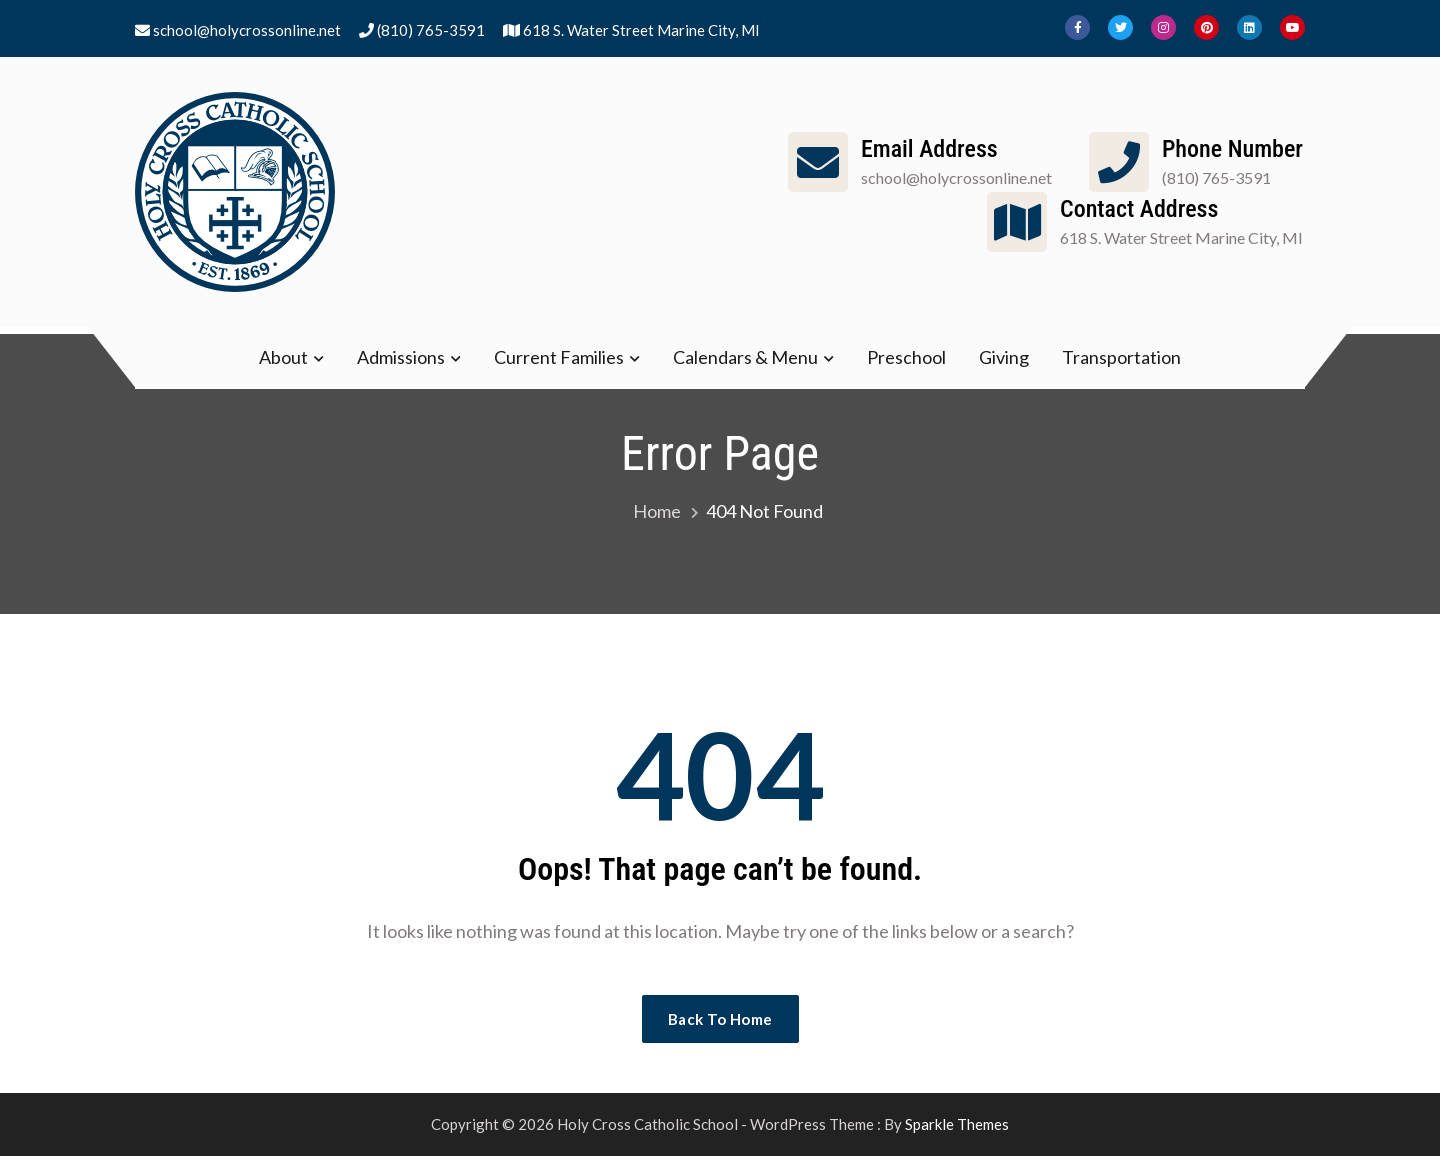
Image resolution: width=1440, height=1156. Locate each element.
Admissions (401, 357)
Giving (1004, 357)
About (283, 357)
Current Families (559, 357)
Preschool (906, 357)
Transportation (1121, 357)
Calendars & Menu (745, 357)
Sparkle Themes (957, 1124)
